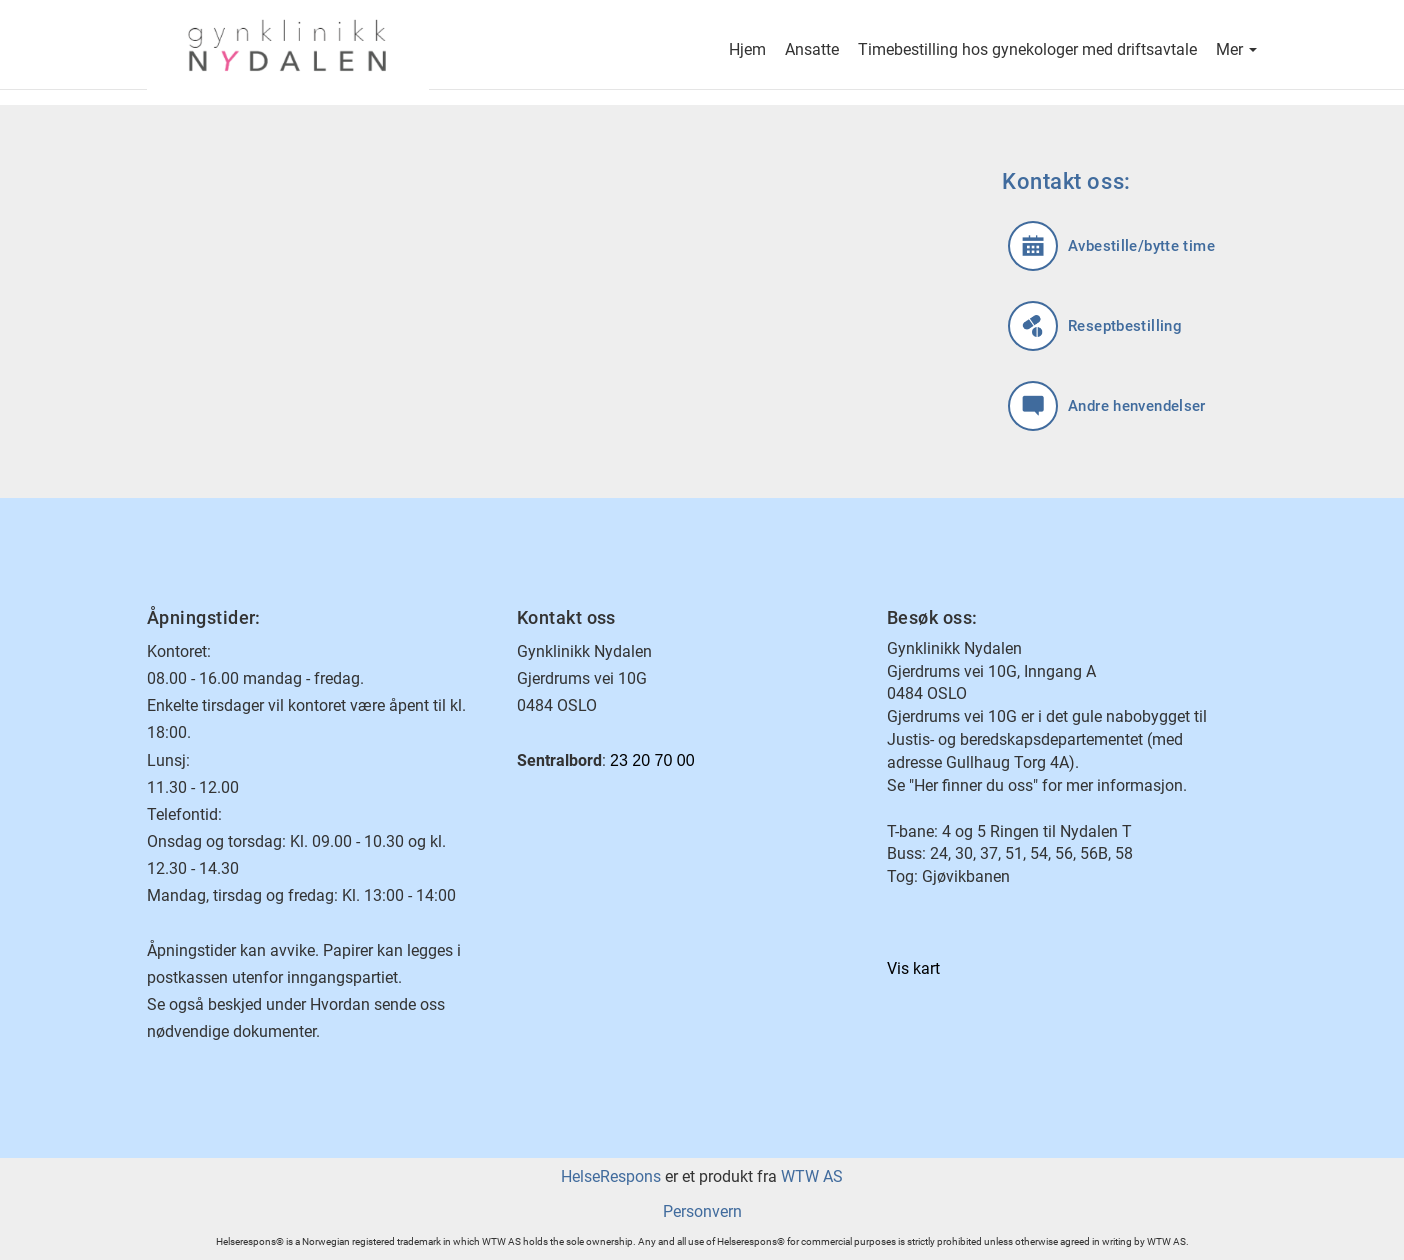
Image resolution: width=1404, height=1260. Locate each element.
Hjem (747, 51)
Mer (1236, 51)
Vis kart (913, 968)
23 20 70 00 (652, 760)
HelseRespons (611, 1176)
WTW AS (812, 1176)
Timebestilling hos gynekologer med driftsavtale (1027, 51)
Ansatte (812, 51)
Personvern (702, 1211)
